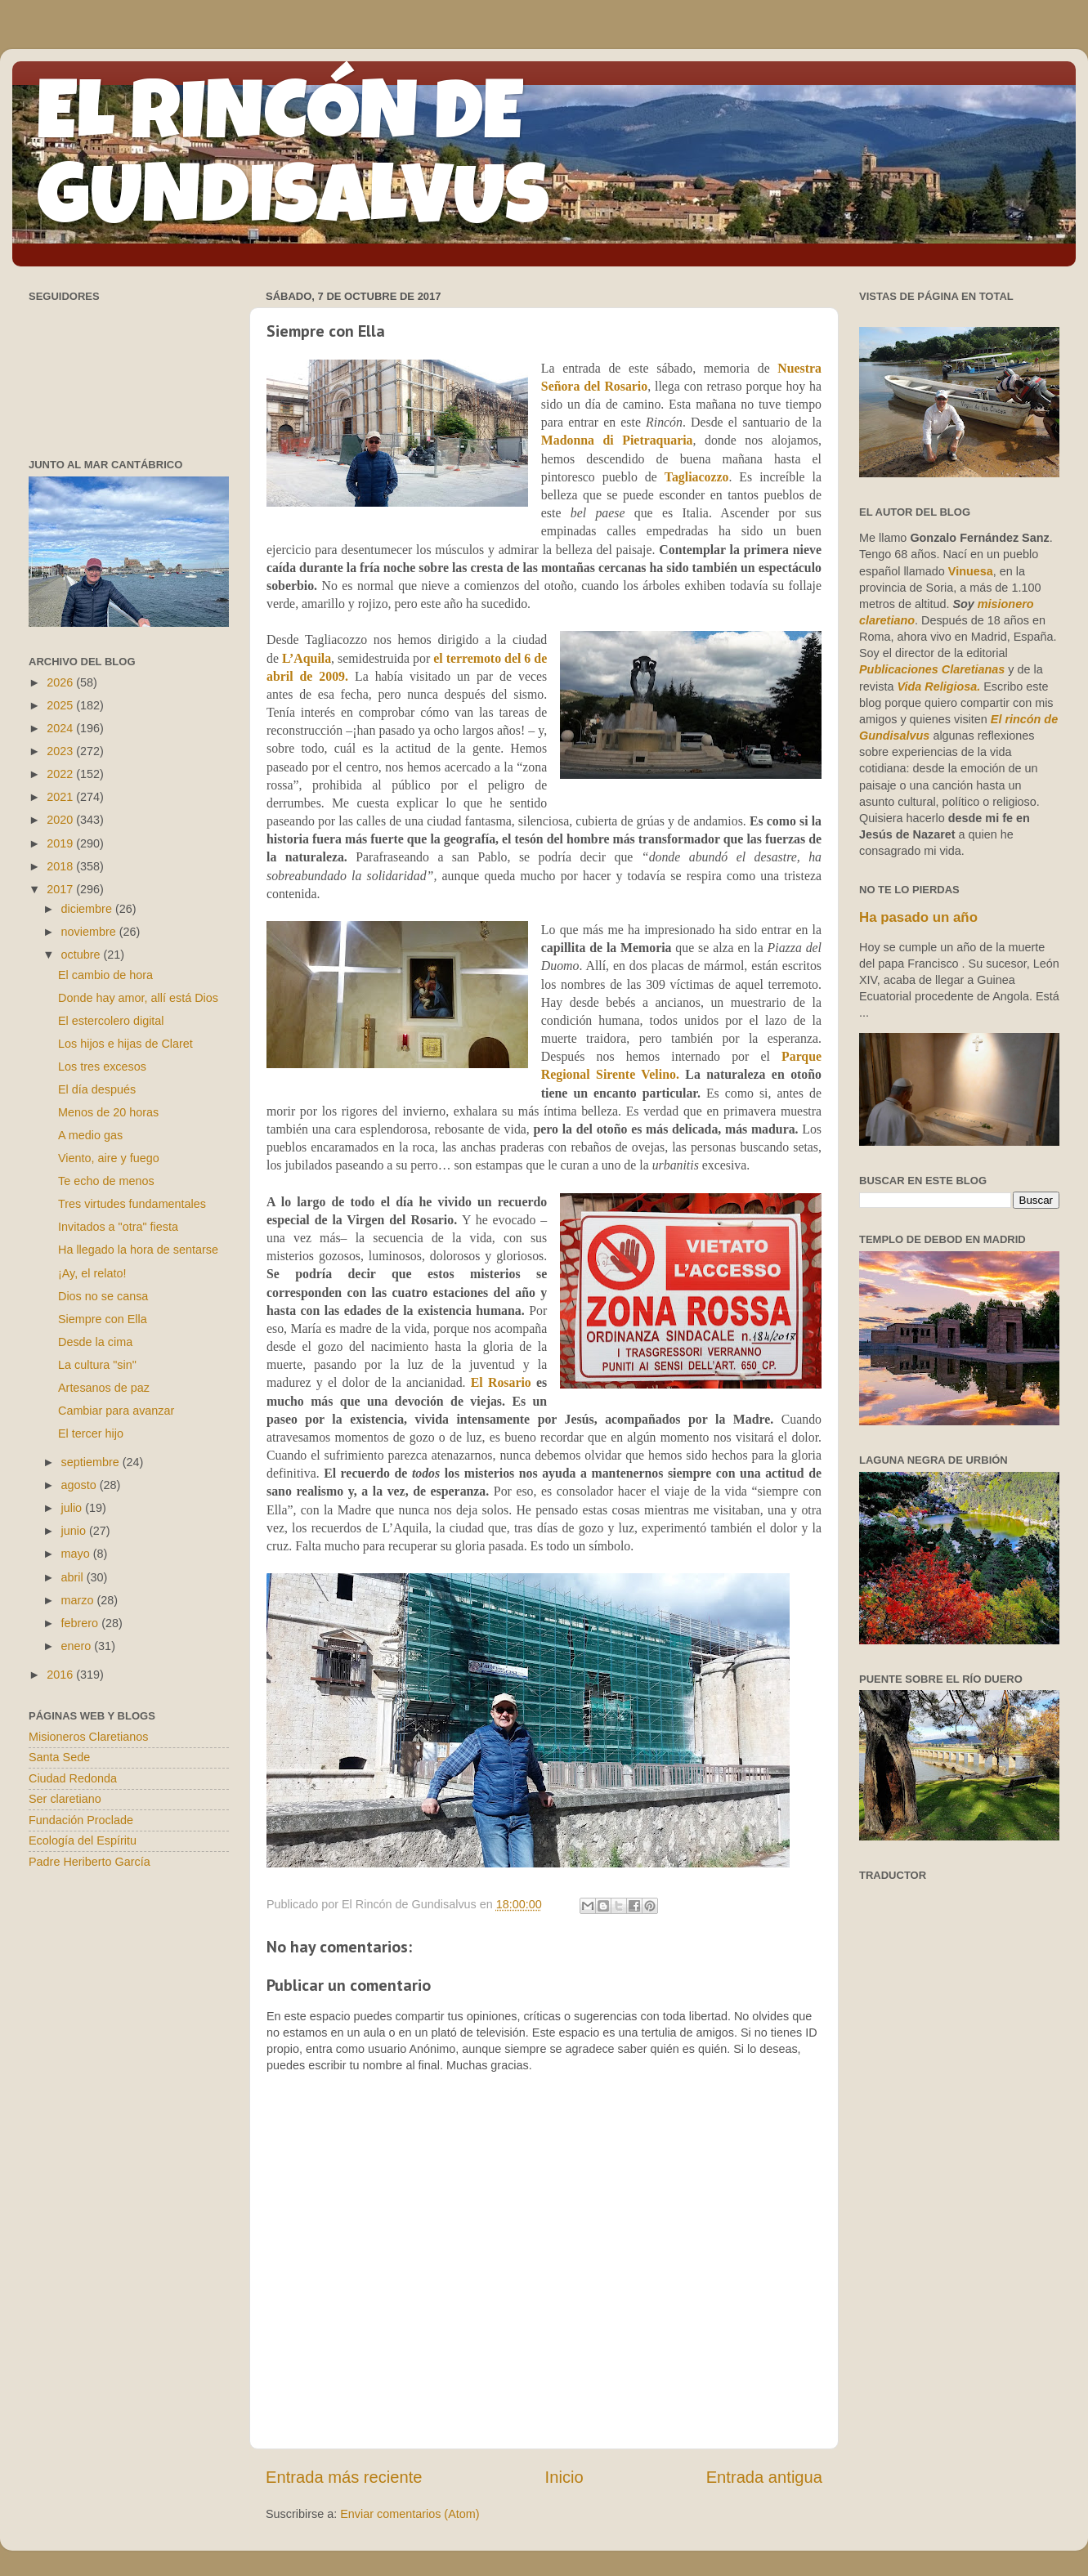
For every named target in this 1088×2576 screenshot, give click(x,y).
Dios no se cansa (103, 1296)
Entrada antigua (764, 2477)
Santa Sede (59, 1757)
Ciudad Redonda (73, 1778)
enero (78, 1645)
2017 (61, 889)
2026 (61, 682)
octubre (82, 954)
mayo (77, 1553)
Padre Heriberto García (89, 1861)
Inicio (564, 2477)
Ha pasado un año (918, 917)
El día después (97, 1089)
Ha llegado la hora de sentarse (138, 1249)
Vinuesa (970, 571)
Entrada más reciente (344, 2477)
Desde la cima (95, 1341)
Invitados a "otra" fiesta (118, 1226)
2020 (61, 819)
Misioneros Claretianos (88, 1736)
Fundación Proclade (81, 1820)
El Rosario (501, 1382)
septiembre (92, 1462)
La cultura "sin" (97, 1364)
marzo (79, 1600)
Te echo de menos (106, 1180)
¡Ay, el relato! (92, 1273)
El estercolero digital (111, 1020)
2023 (61, 751)
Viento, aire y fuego (108, 1158)
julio (73, 1507)
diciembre (88, 908)
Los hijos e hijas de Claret (125, 1043)
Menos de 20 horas (108, 1112)
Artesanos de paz (104, 1387)
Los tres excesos (102, 1066)
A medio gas (90, 1135)
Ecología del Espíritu (83, 1840)
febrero (81, 1623)
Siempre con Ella (102, 1319)
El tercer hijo (90, 1433)
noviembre (90, 931)
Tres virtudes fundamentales (132, 1203)
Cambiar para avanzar (116, 1410)
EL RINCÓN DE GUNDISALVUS (293, 162)
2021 (61, 796)
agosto (80, 1484)
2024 (61, 728)
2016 (61, 1674)
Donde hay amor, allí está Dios (138, 997)
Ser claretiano (65, 1798)
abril (74, 1577)
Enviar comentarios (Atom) (409, 2513)
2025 (61, 705)
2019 (61, 843)
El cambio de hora (105, 975)
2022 (61, 773)
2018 (61, 866)
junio (75, 1530)
